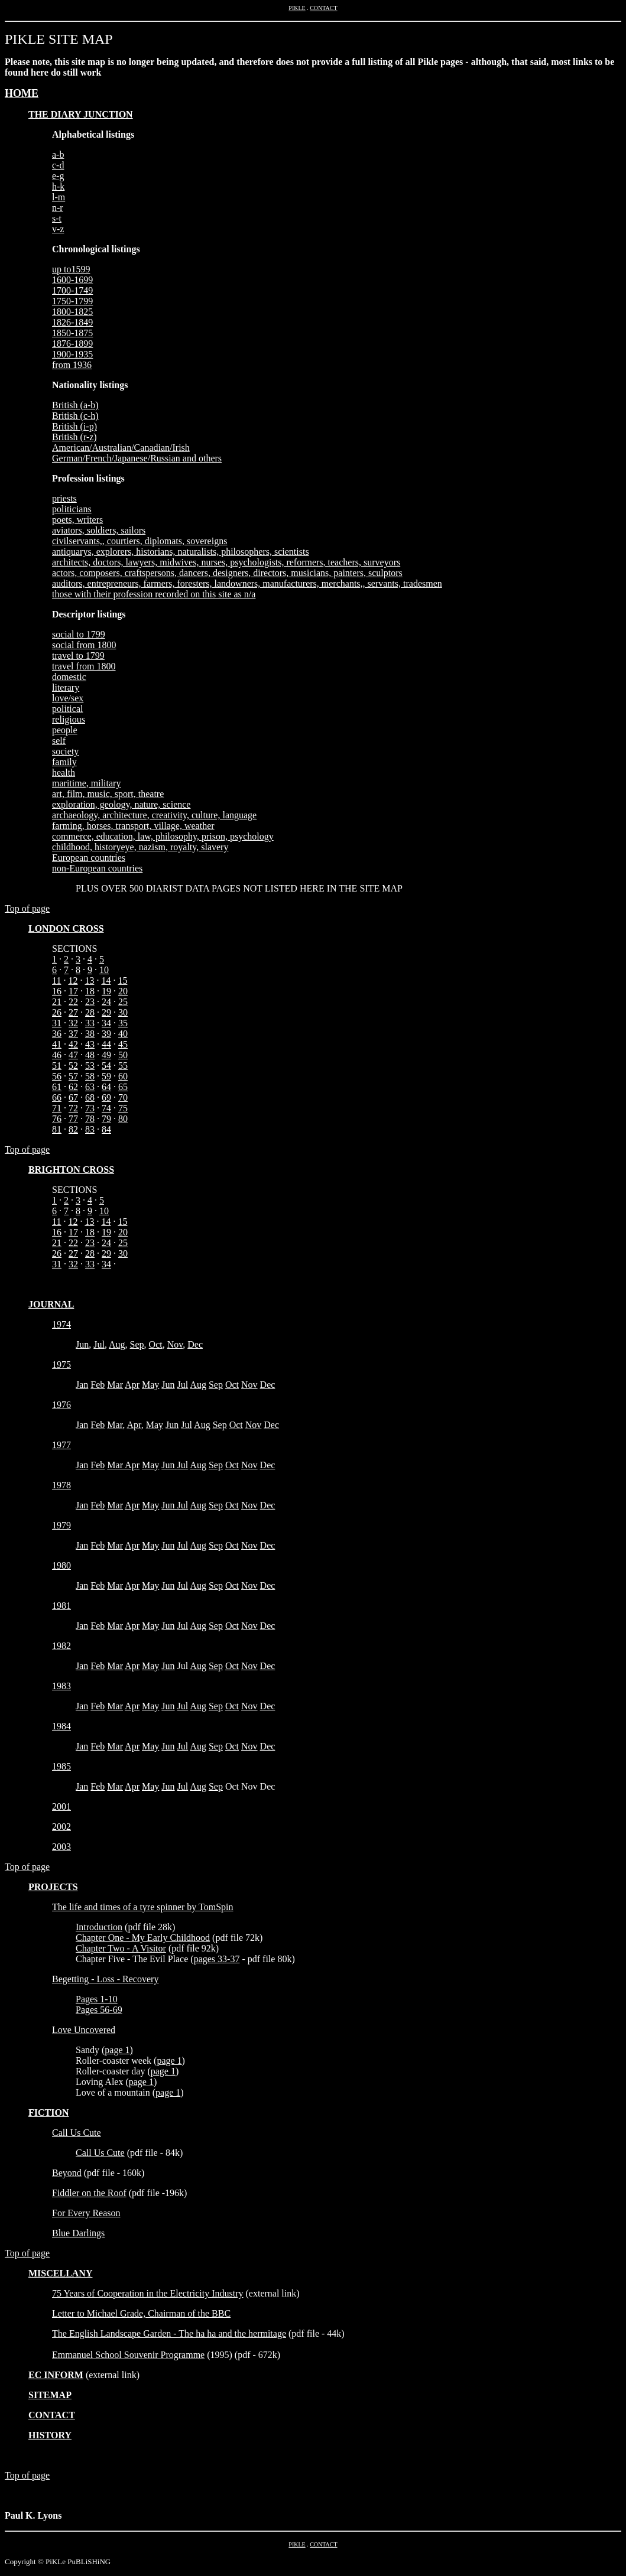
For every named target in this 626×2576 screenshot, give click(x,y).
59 (106, 1076)
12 (72, 980)
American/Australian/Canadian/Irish (121, 448)
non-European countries (97, 868)
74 (106, 1108)
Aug (117, 1344)
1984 (61, 1726)
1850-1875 (72, 333)
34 (106, 1023)
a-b (58, 154)
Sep (137, 1344)
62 (73, 1087)
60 (123, 1076)
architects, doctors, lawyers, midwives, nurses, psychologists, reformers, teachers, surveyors (226, 562)
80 (123, 1119)
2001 (61, 1806)
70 (123, 1097)
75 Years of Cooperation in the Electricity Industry (148, 2293)
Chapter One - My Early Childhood (143, 1938)
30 (123, 1012)
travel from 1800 (84, 666)
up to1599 (71, 269)
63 (90, 1087)
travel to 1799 (78, 655)
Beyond (67, 2173)
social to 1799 (78, 634)
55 (123, 1066)
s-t (56, 218)
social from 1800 (84, 645)
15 (122, 980)
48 (90, 1055)
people (64, 730)
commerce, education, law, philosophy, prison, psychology (163, 836)
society (65, 751)
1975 (61, 1364)
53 (90, 1066)
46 (56, 1055)
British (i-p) (74, 426)
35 (123, 1023)
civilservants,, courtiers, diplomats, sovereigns (139, 541)
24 (106, 1002)
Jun (82, 1344)
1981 (61, 1606)
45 (123, 1044)
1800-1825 (72, 312)
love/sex (67, 698)
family (64, 762)
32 (73, 1023)
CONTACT (323, 8)
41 (56, 1044)
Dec (195, 1344)
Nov (175, 1344)
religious (68, 719)
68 (90, 1097)
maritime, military (86, 783)
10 (104, 970)
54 (106, 1066)
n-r (57, 208)
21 (56, 1002)
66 (56, 1097)
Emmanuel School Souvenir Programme (128, 2355)
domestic (69, 677)
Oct (156, 1344)
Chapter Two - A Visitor (121, 1948)
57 (73, 1076)
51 (56, 1066)
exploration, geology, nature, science (121, 804)
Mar (115, 1385)
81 (56, 1129)
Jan (82, 1385)
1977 (61, 1445)
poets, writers (77, 520)
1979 (61, 1525)
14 (106, 980)
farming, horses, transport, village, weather (133, 826)
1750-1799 (72, 301)
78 (90, 1119)
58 (90, 1076)
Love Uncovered (83, 2030)
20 (123, 991)
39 (106, 1034)
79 (106, 1119)
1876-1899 (72, 344)
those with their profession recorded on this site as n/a (153, 594)
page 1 (117, 2050)
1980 (61, 1565)
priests (64, 498)
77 (73, 1119)
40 (123, 1034)
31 (56, 1023)
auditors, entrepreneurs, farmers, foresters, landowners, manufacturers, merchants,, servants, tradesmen (247, 583)
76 (56, 1119)
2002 (61, 1827)
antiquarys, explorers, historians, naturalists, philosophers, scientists (180, 552)
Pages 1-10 (97, 1999)
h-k (58, 186)
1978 (61, 1485)
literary (65, 687)
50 (123, 1055)
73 (90, 1108)
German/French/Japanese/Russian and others (137, 458)
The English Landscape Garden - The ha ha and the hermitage (169, 2333)
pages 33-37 (217, 1959)
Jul (99, 1344)
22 (73, 1002)
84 (106, 1129)
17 (73, 991)
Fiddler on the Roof (89, 2193)
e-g (58, 176)
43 (90, 1044)
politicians (72, 509)
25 (123, 1002)
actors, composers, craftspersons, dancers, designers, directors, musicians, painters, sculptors (227, 573)
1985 (61, 1766)
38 (90, 1034)
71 (56, 1108)
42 (73, 1044)
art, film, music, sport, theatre (108, 794)
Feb (97, 1385)
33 (90, 1023)
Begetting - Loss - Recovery (105, 1979)
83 (90, 1129)
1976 (61, 1405)
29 (106, 1012)
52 (73, 1066)
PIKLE (296, 8)
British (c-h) (75, 416)
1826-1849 (72, 322)
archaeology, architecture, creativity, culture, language (154, 815)
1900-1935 (72, 354)
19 (106, 991)
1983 (61, 1686)
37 (73, 1034)
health (63, 772)
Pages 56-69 (99, 2010)
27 (73, 1012)
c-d (58, 165)
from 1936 (72, 365)
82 (73, 1129)
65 (123, 1087)
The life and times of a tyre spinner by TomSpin (142, 1907)
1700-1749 (72, 290)
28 (90, 1012)
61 (56, 1087)
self (59, 741)
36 (56, 1034)
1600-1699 (72, 280)
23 (90, 1002)
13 (89, 980)
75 (123, 1108)
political (67, 709)
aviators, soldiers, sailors (98, 530)
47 (73, 1055)
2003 (61, 1847)
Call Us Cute (76, 2133)
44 (106, 1044)
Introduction (99, 1927)
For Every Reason (86, 2213)
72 (73, 1108)
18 (90, 991)
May (150, 1385)
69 (106, 1097)
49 (106, 1055)
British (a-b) (75, 405)
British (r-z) (74, 437)
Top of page (27, 908)
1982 (61, 1646)
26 (56, 1012)
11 (56, 980)
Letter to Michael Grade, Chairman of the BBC (141, 2313)
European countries (88, 858)
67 (73, 1097)
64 (106, 1087)
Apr (132, 1385)
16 (56, 991)
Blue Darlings (78, 2233)
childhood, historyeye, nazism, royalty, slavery (140, 847)
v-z (58, 229)
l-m (58, 197)
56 (56, 1076)
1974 (61, 1324)
